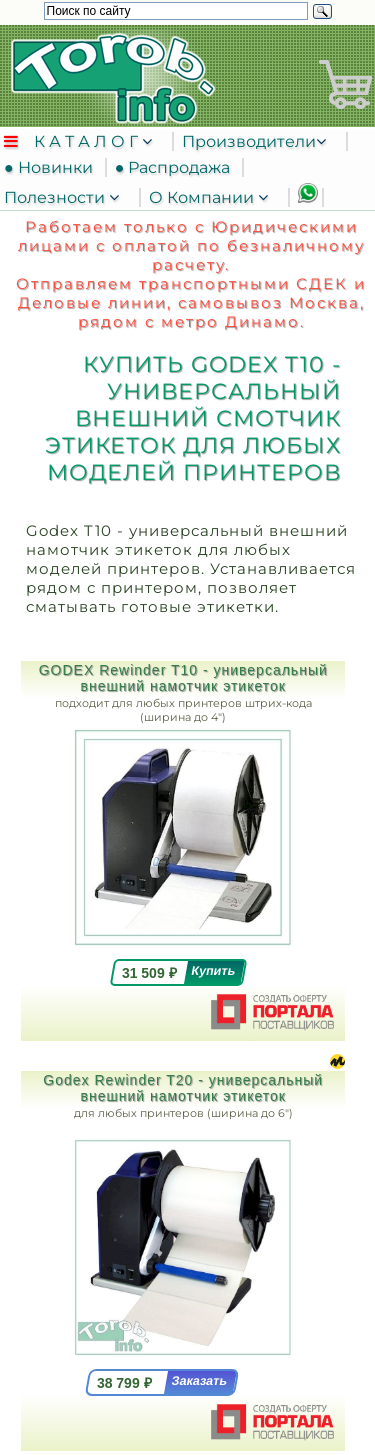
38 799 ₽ (124, 1383)
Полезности (56, 197)
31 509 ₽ (149, 973)
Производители (249, 141)
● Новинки (52, 167)
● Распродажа (177, 167)
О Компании (203, 197)
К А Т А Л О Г (88, 141)
